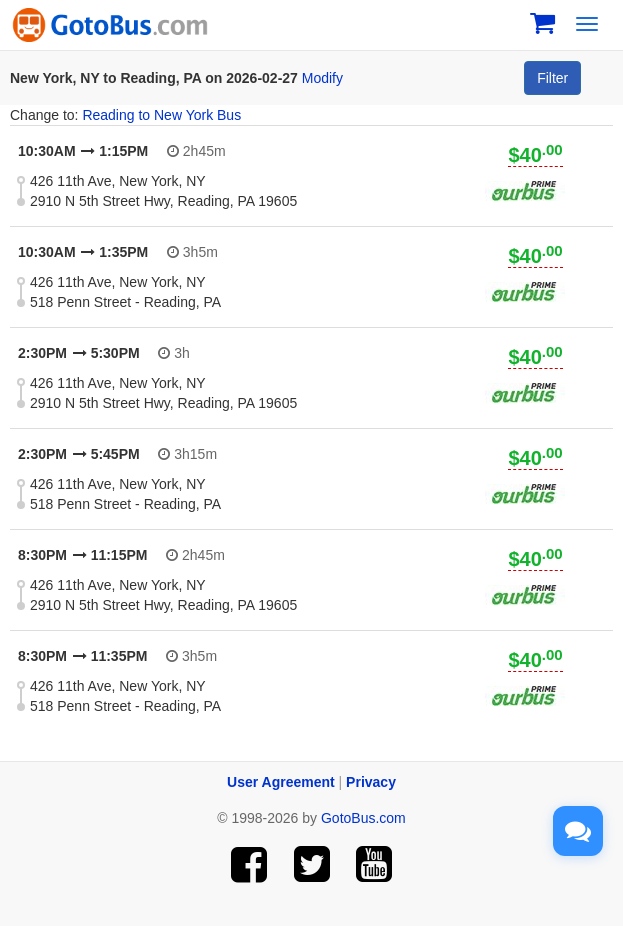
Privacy (371, 782)
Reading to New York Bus (161, 115)
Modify (322, 78)
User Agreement (281, 782)
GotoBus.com (363, 818)
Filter (552, 78)
